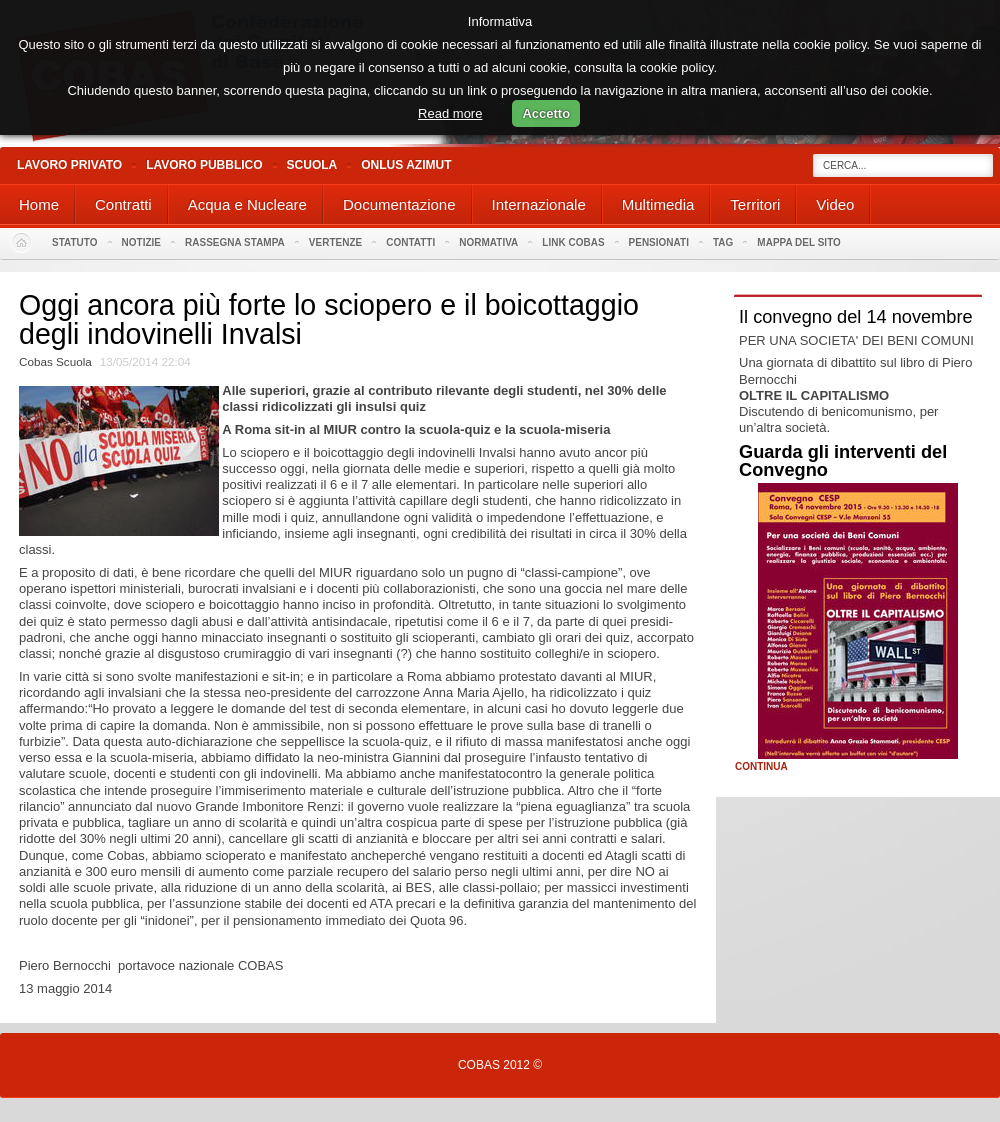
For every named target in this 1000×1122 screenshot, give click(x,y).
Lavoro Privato (69, 165)
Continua (761, 767)
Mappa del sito (799, 242)
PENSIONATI (659, 242)
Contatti (410, 242)
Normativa (488, 242)
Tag (723, 242)
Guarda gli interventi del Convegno (843, 461)
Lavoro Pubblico (204, 165)
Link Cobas (573, 242)
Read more (450, 113)
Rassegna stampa (235, 242)
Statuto (75, 242)
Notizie (141, 242)
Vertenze (335, 242)
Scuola (312, 165)
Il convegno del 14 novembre (856, 317)
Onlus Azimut (406, 165)
